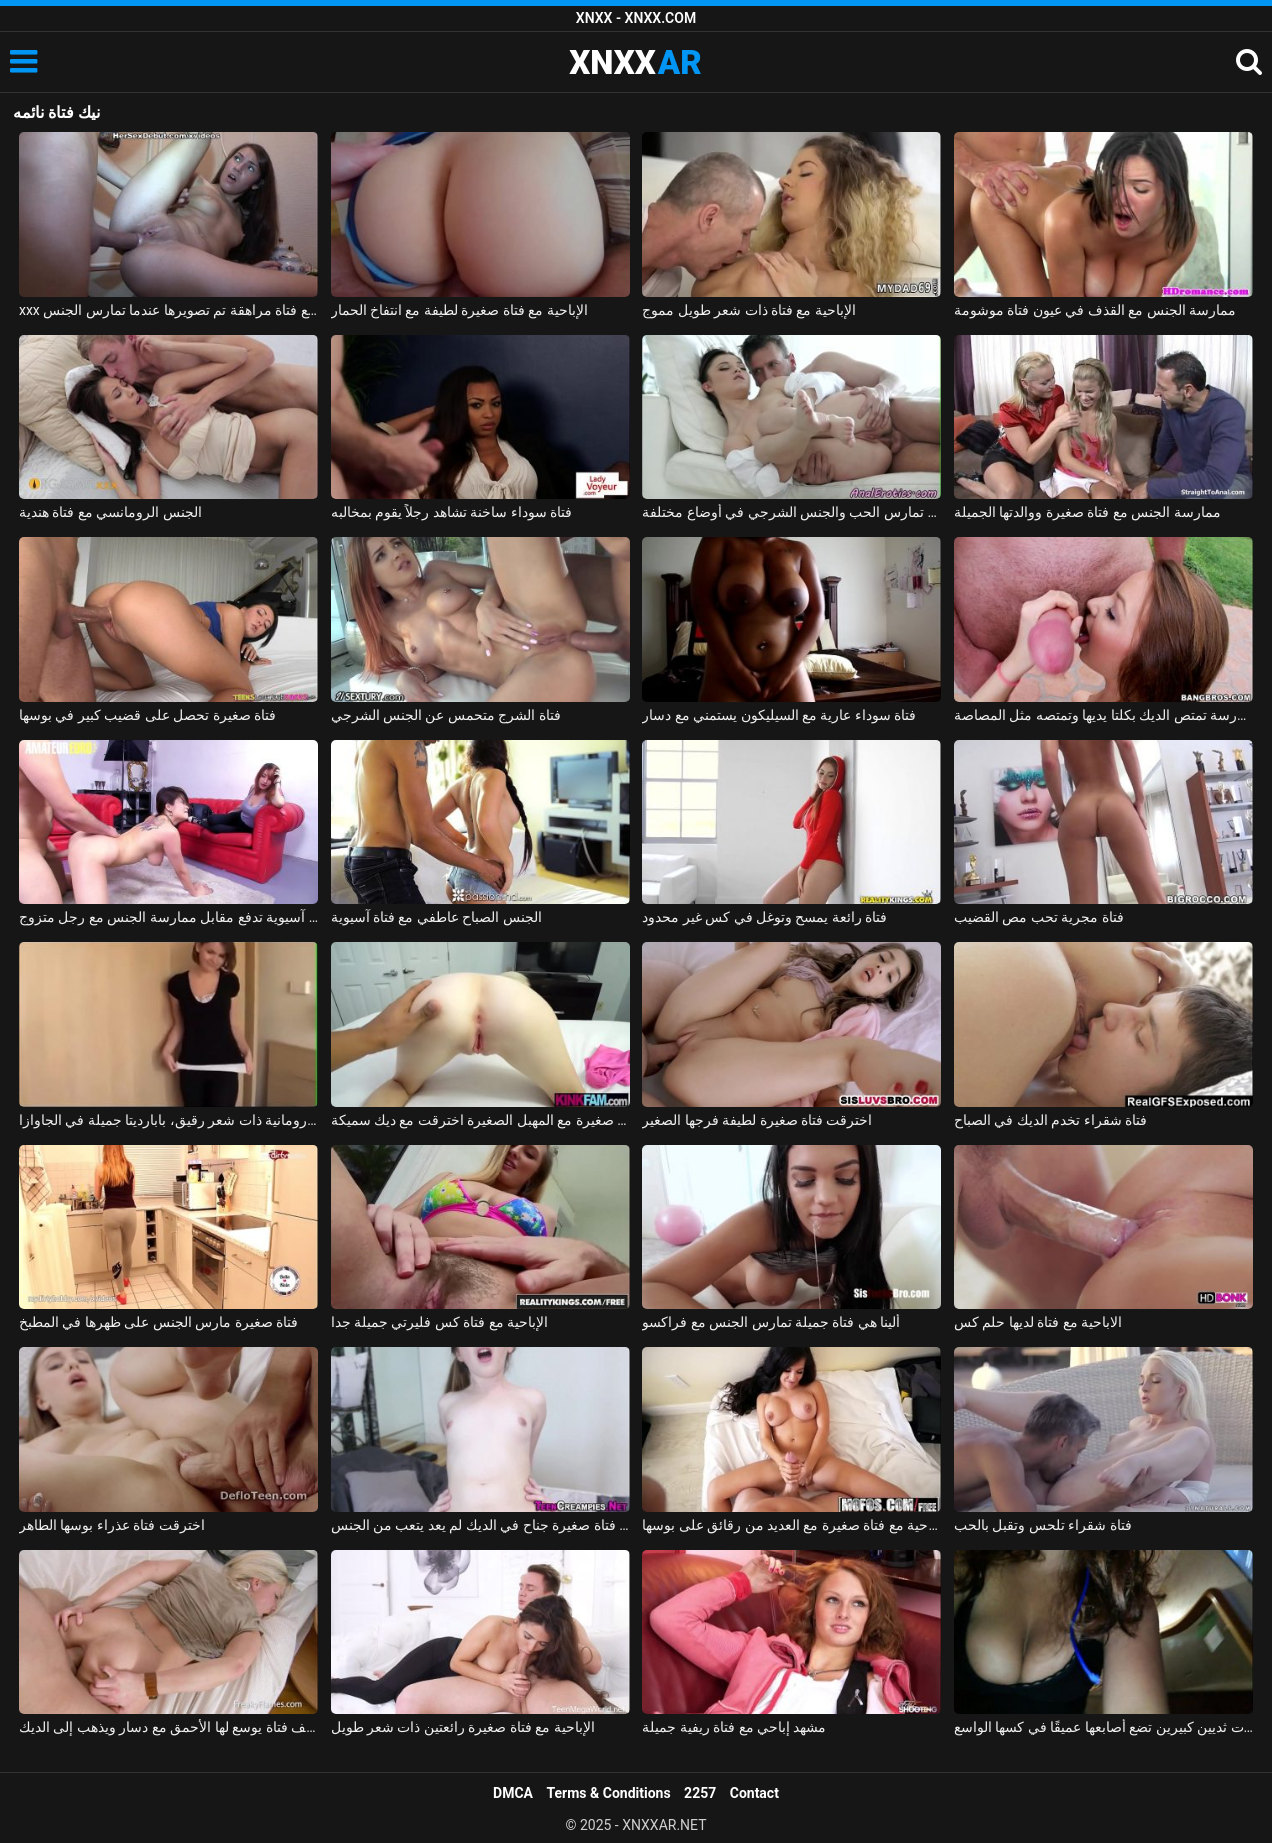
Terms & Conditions (609, 1793)
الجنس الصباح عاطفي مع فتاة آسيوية (436, 917)
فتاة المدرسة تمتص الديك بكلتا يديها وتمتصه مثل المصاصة (1103, 715)
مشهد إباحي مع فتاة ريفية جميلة (734, 1727)
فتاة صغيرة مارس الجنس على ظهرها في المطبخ (158, 1322)
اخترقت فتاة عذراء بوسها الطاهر (112, 1525)
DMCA (513, 1793)
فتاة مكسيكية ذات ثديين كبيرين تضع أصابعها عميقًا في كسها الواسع (1103, 1727)
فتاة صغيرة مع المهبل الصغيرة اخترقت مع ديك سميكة (480, 1120)
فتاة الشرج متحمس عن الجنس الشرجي (446, 715)
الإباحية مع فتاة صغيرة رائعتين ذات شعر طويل (463, 1727)
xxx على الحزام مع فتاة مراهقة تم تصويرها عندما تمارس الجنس (168, 310)
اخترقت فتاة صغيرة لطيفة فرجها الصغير (757, 1120)
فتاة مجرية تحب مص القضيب (1039, 917)
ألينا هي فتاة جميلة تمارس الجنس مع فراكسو (771, 1322)
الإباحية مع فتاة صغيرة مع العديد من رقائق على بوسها (791, 1525)
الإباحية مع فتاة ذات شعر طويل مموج (749, 310)
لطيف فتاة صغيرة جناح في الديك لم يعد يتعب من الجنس (480, 1525)
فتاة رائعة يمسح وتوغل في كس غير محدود (764, 917)
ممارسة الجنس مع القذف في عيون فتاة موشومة (1095, 310)
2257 (700, 1793)
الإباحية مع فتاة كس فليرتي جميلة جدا (440, 1322)
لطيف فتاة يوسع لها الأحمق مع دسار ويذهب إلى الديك (168, 1727)
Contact (754, 1793)
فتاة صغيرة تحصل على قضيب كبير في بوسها (147, 715)
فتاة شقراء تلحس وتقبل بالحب (1043, 1525)
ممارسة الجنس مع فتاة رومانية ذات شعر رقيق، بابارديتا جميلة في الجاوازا (168, 1120)
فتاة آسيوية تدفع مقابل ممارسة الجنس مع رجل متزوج (168, 917)
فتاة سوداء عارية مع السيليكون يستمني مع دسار (779, 715)
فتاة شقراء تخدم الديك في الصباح (1050, 1120)
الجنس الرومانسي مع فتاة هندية (110, 512)
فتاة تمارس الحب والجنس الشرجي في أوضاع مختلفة (791, 512)
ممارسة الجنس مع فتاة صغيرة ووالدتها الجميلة (1087, 512)
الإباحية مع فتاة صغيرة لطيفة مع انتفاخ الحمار (459, 310)
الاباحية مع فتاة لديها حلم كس (1038, 1322)
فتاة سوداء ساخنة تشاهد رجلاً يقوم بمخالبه (452, 512)
